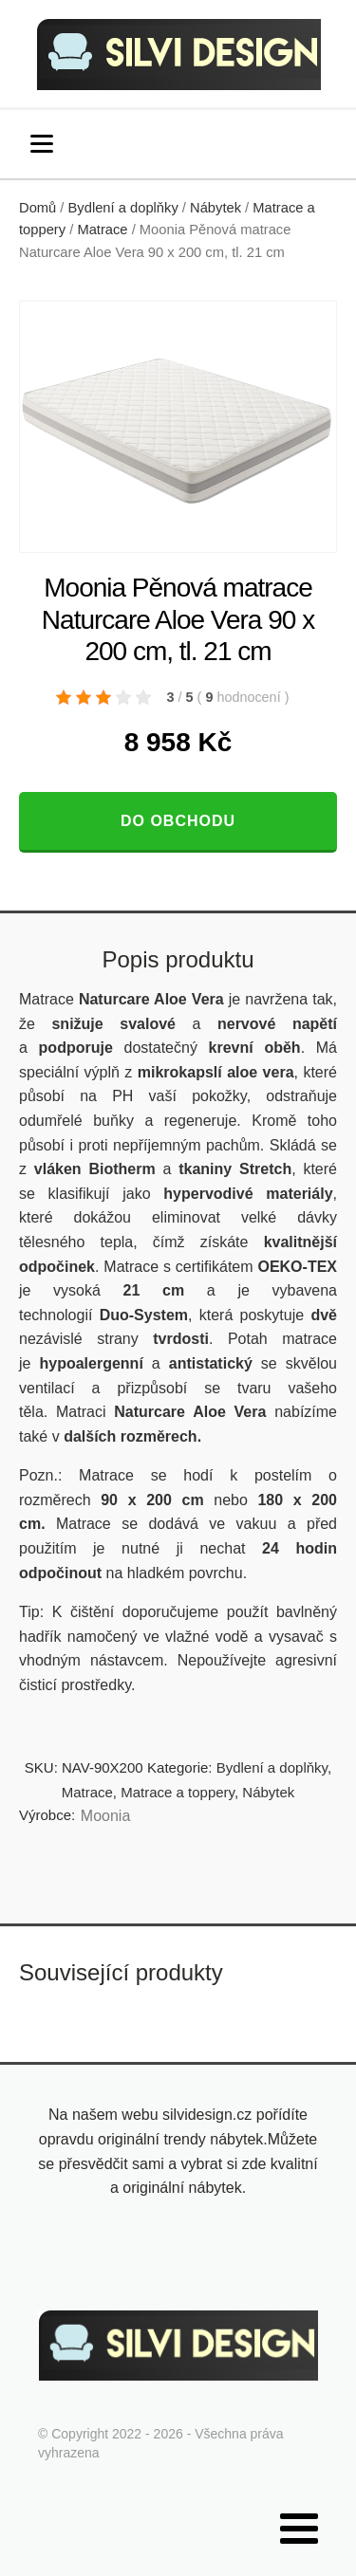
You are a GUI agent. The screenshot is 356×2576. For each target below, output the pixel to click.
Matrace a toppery (177, 1792)
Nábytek (215, 207)
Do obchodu (178, 821)
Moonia (105, 1816)
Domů (37, 207)
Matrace (102, 229)
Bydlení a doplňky (123, 207)
